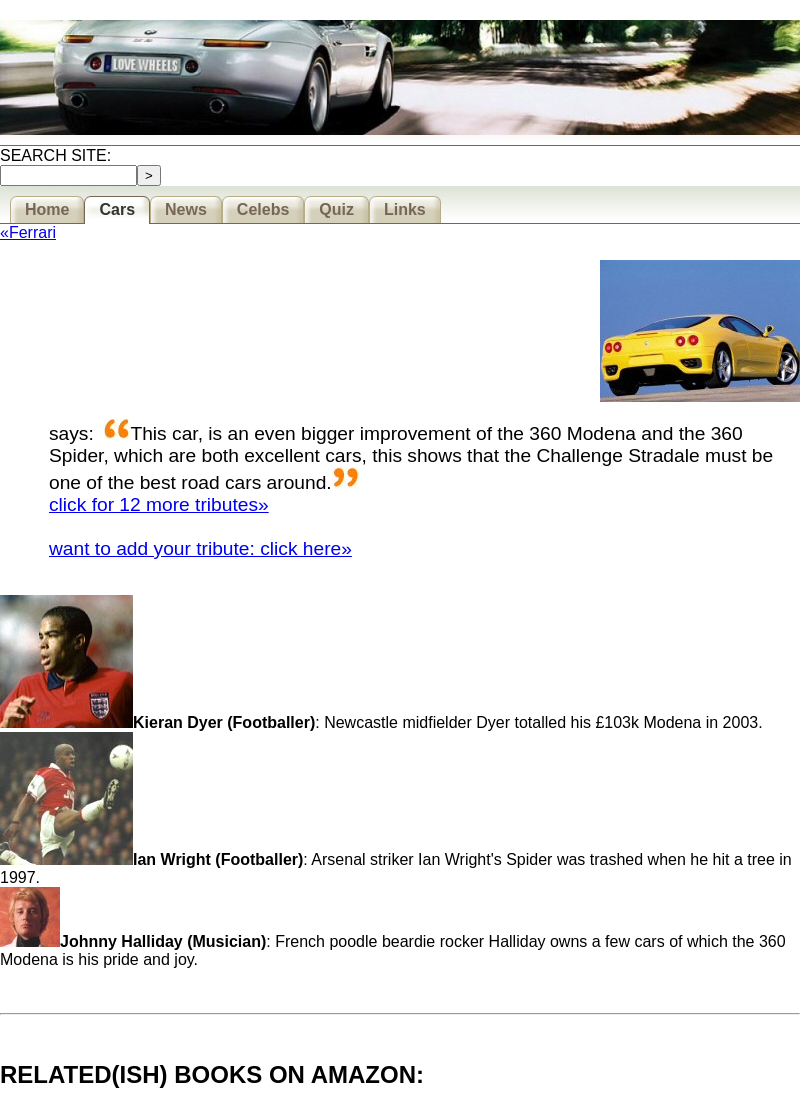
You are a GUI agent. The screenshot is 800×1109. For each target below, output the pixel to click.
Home (47, 209)
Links (405, 209)
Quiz (336, 209)
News (186, 209)
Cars (117, 209)
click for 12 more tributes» (159, 504)
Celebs (263, 209)
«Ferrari (28, 232)
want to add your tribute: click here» (200, 548)
